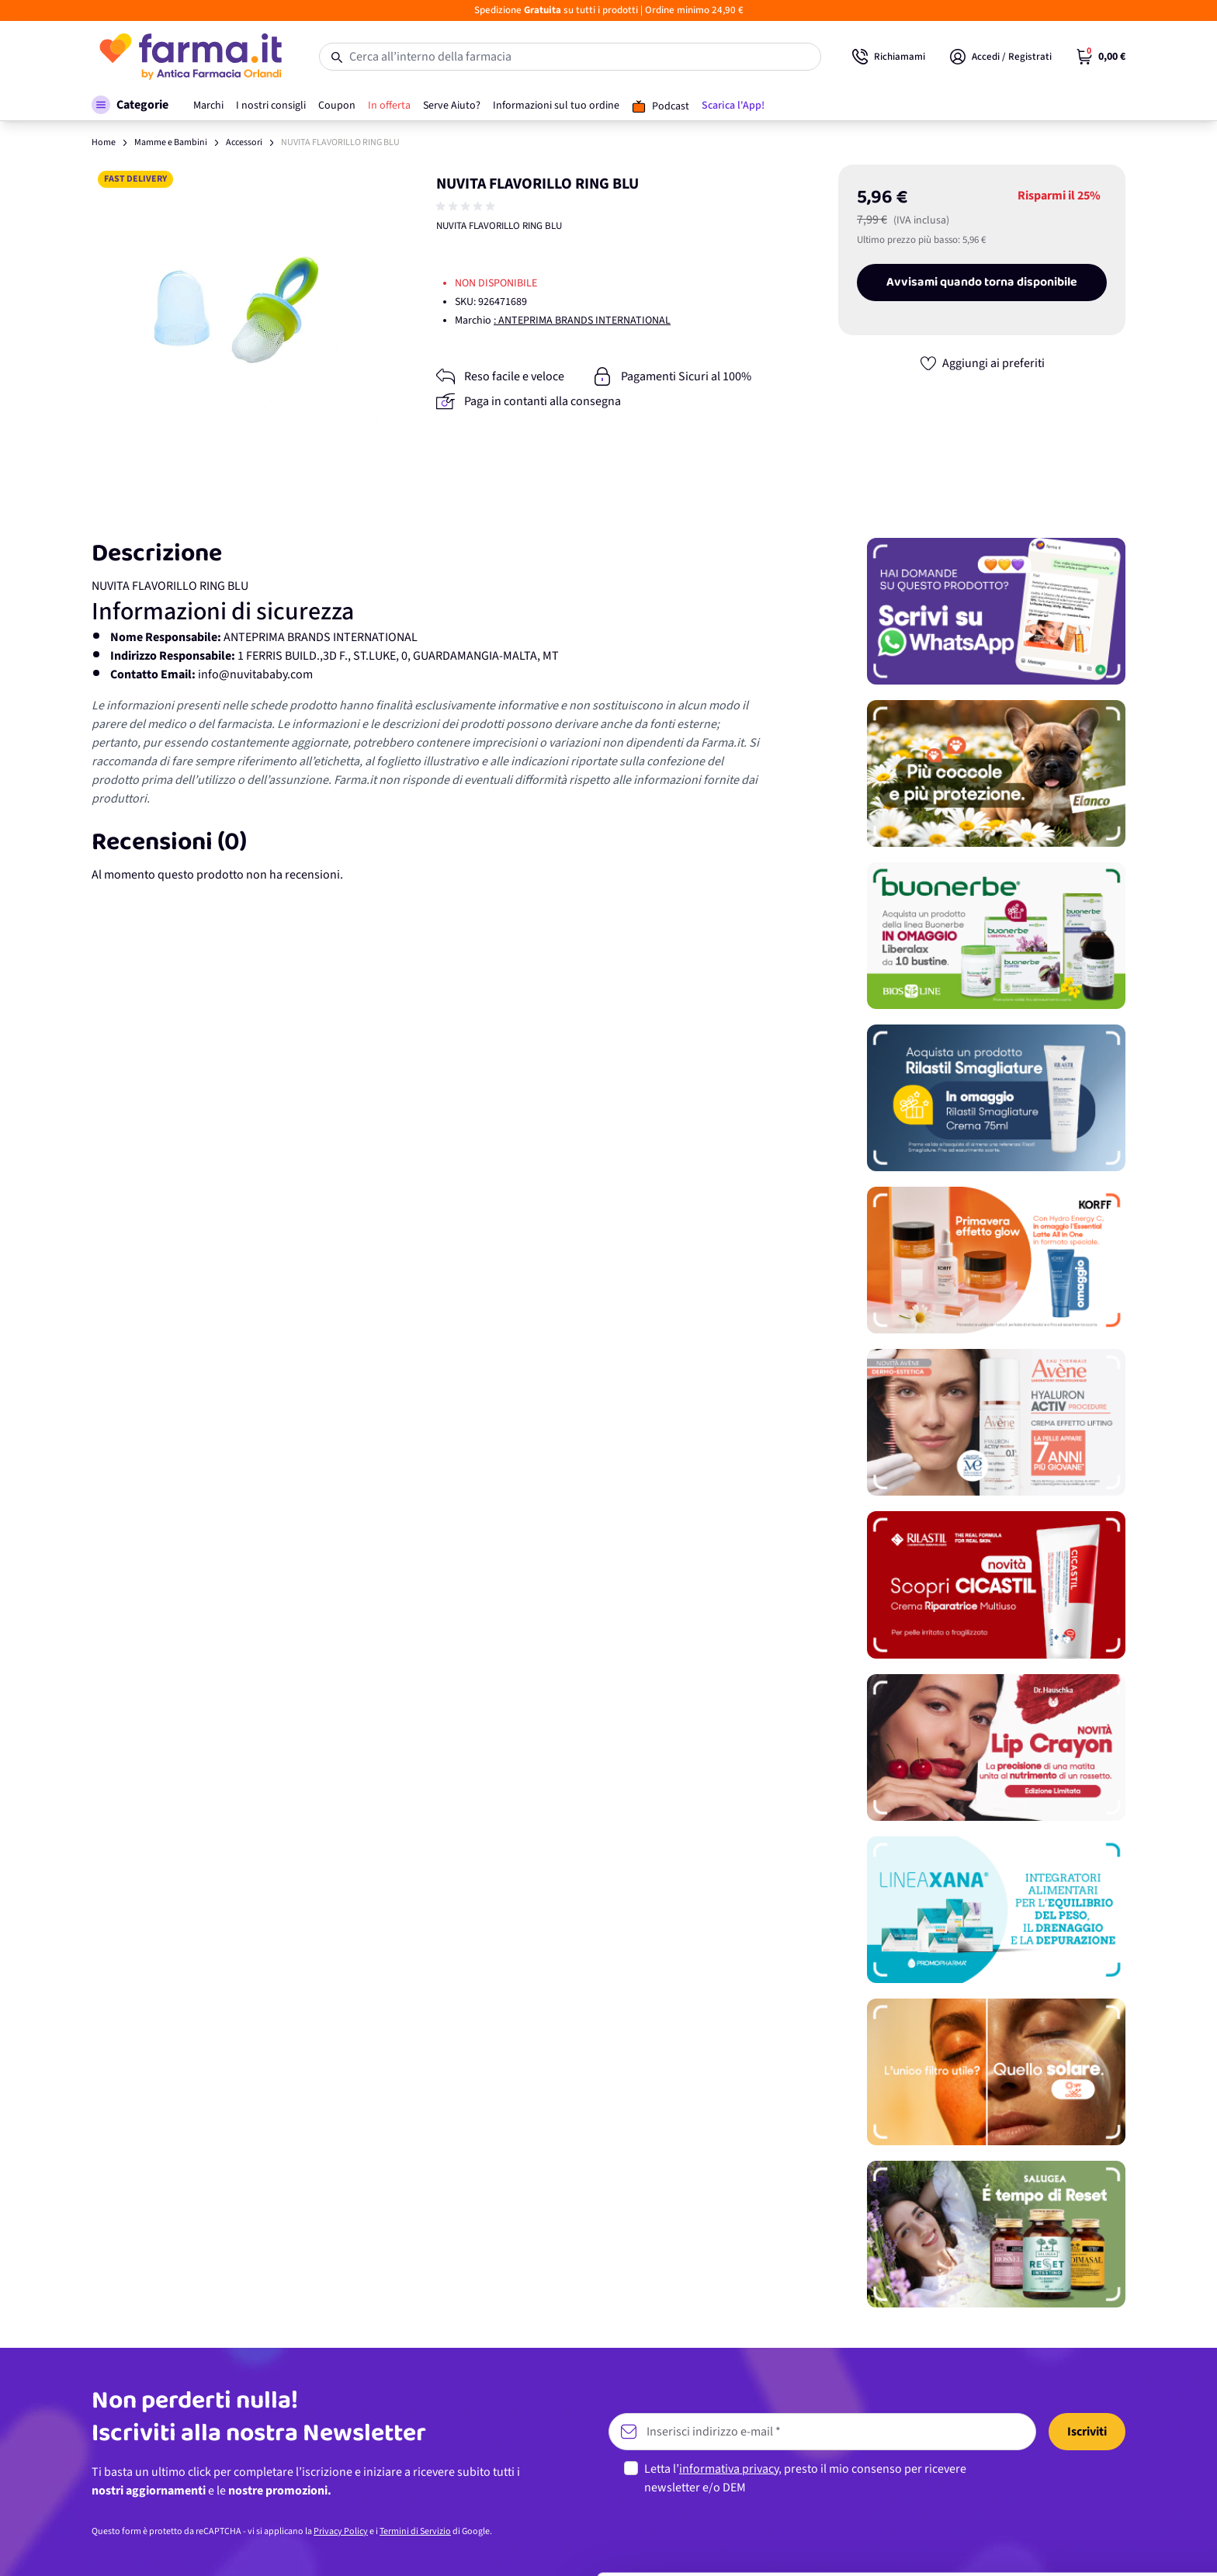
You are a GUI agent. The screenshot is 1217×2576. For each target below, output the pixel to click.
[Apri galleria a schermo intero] (236, 309)
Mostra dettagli (245, 2545)
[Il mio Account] (1001, 56)
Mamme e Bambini (170, 142)
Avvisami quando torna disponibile (981, 282)
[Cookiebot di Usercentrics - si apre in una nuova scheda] (100, 2545)
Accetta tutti (1088, 2431)
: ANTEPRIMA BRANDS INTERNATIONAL (582, 320)
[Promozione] (996, 611)
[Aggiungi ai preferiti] (982, 363)
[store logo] (190, 56)
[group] (467, 206)
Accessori (244, 142)
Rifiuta (1088, 2533)
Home (104, 142)
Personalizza (1087, 2481)
